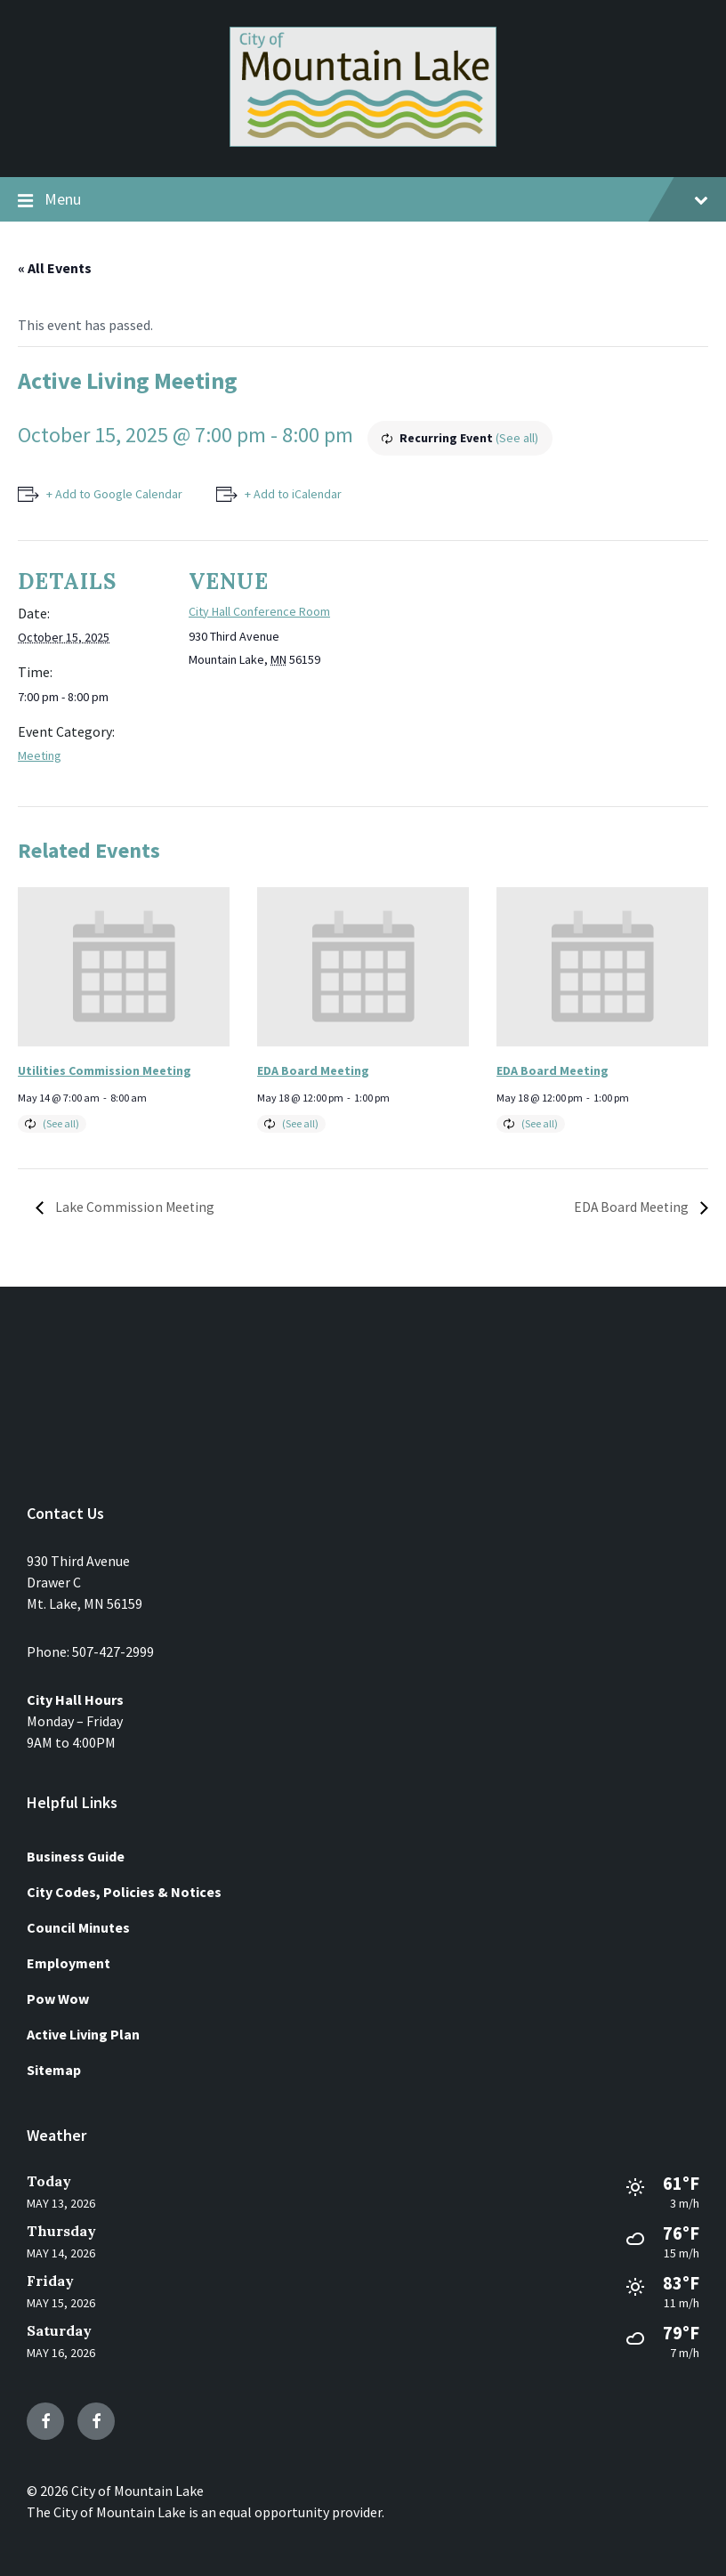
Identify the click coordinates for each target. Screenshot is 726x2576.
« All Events (55, 268)
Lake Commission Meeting (134, 1206)
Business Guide (76, 1856)
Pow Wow (58, 1998)
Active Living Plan (83, 2034)
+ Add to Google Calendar (114, 494)
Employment (68, 1963)
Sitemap (54, 2070)
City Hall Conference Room (259, 611)
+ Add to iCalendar (294, 494)
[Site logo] (363, 141)
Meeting (39, 755)
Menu (363, 200)
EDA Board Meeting (313, 1070)
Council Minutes (78, 1927)
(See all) (517, 438)
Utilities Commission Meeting (104, 1070)
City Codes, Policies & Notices (124, 1892)
